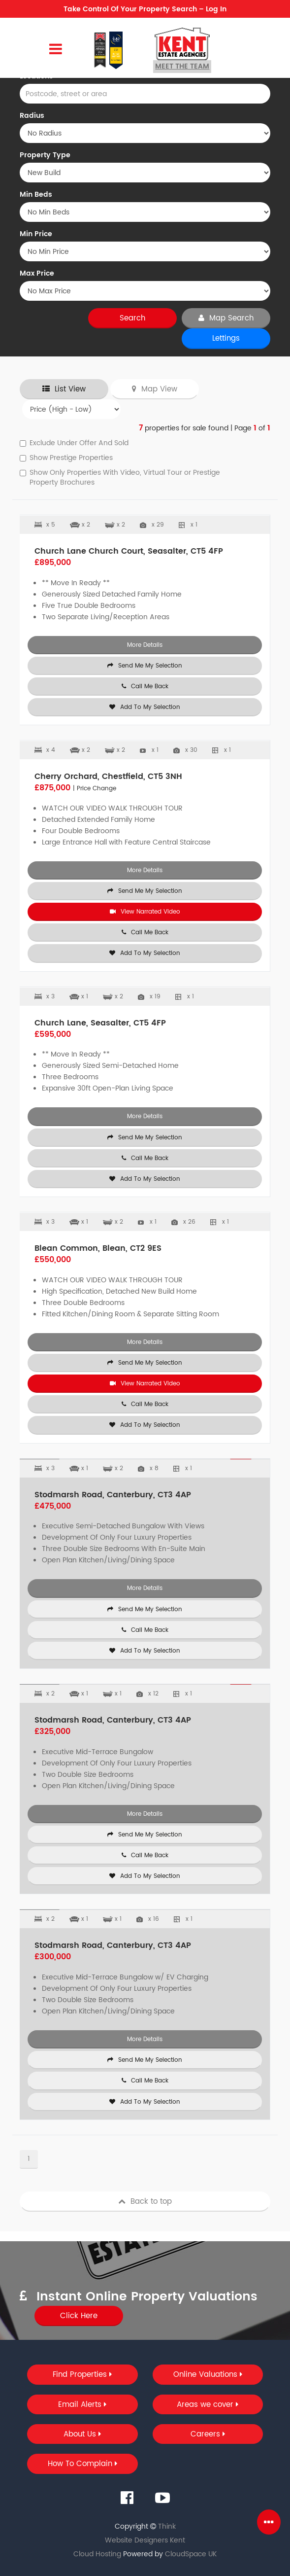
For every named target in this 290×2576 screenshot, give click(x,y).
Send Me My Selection (144, 665)
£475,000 (52, 1506)
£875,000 (75, 787)
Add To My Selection (144, 707)
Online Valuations (207, 2374)
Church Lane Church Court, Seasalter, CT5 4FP (128, 551)
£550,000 (52, 1259)
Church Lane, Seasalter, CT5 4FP (100, 1023)
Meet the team (182, 66)
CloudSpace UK (191, 2554)
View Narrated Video (145, 912)
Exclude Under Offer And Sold (74, 443)
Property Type (45, 155)
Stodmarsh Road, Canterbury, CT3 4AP (112, 1494)
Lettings (226, 338)
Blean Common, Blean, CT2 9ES (97, 1248)
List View (64, 389)
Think (167, 2526)
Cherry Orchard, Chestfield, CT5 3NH (108, 776)
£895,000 (52, 562)
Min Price (36, 234)
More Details (144, 645)
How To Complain (82, 2464)
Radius (32, 116)
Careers (208, 2434)
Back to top (145, 2201)
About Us (82, 2434)
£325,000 (52, 1731)
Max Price (37, 274)
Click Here (78, 2316)
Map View (154, 389)
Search (132, 318)
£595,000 (52, 1034)
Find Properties (82, 2374)
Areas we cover (207, 2405)
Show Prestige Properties (66, 458)
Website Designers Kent (145, 2540)
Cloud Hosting (97, 2554)
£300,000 (52, 1956)
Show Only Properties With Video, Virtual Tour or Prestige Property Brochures (120, 478)
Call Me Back (145, 686)
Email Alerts (82, 2405)
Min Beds (36, 195)
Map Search (226, 318)
